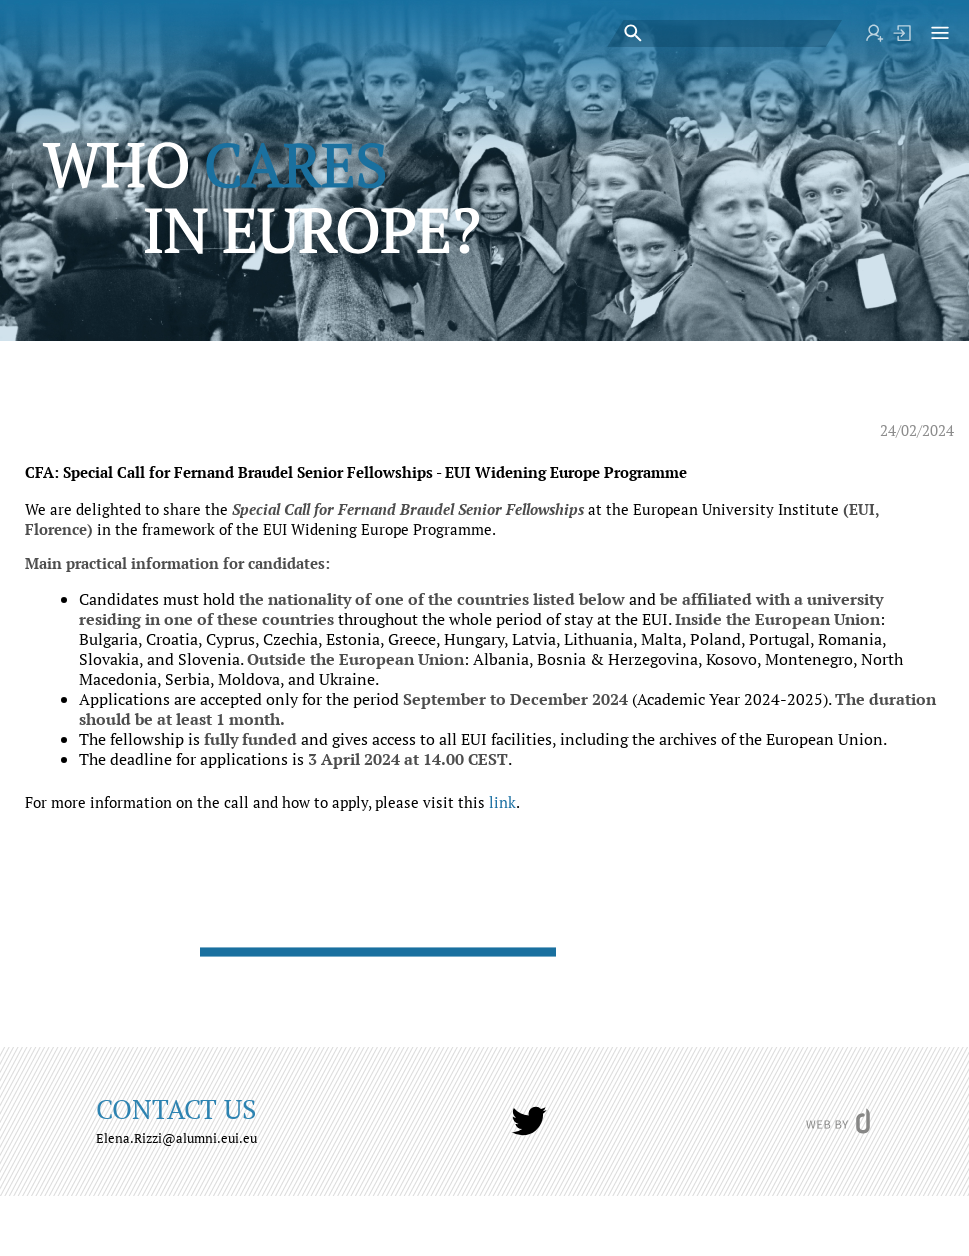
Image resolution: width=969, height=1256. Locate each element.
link (502, 802)
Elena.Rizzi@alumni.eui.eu (176, 1138)
